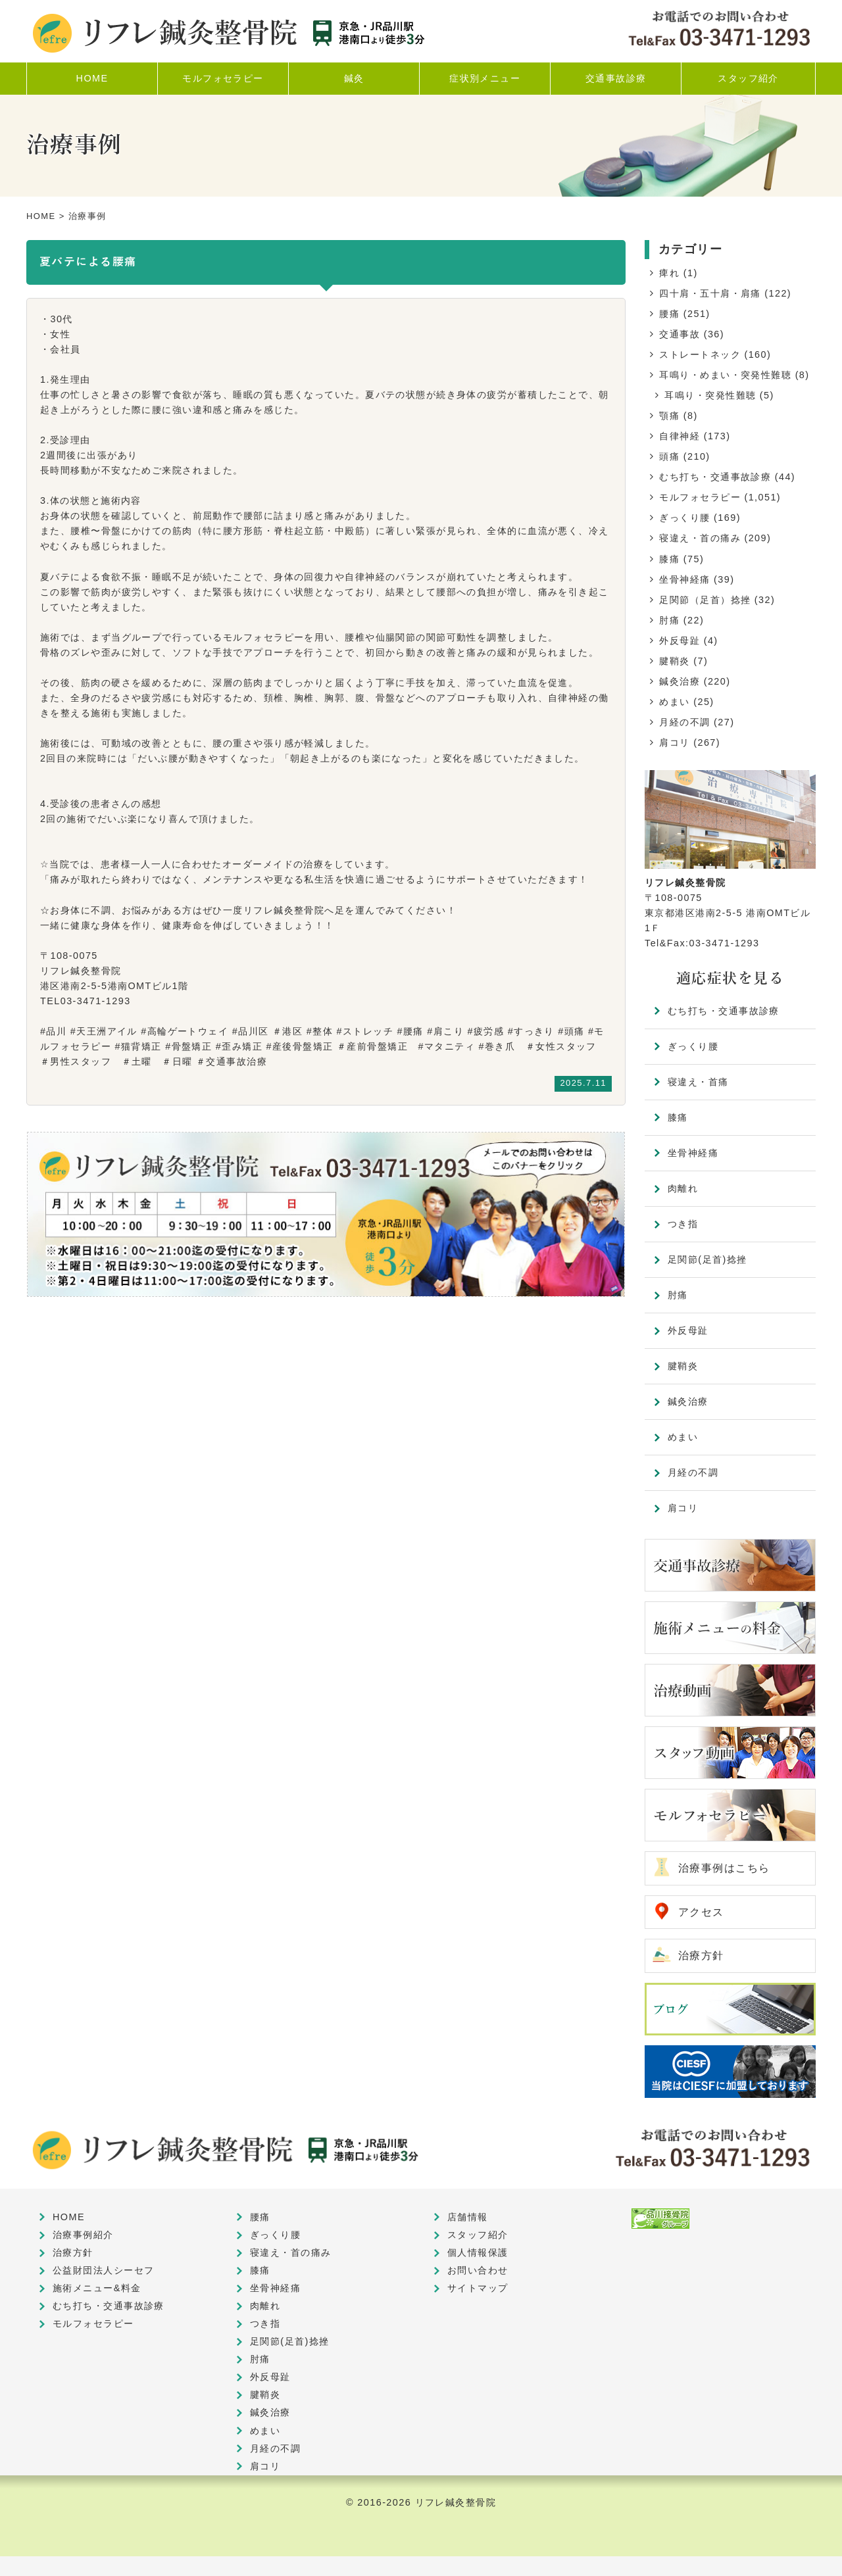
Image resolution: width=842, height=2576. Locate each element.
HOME (41, 216)
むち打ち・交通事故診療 (715, 477)
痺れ (669, 273)
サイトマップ (477, 2288)
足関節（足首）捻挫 (705, 600)
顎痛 (669, 415)
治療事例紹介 (83, 2234)
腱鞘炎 (674, 661)
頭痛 (669, 456)
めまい (674, 701)
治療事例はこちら (724, 1868)
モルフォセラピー (700, 497)
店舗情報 (467, 2217)
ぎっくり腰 (684, 517)
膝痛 (669, 559)
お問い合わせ (477, 2270)
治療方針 (701, 1955)
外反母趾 (679, 640)
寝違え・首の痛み (700, 538)
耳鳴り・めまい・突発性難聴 (725, 375)
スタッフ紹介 (477, 2234)
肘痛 (669, 620)
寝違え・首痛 (698, 1082)
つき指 (683, 1224)
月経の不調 (684, 722)
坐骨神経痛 (684, 579)
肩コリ (674, 742)
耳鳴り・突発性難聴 (710, 395)
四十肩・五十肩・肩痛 (709, 293)
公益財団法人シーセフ (103, 2270)
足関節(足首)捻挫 (707, 1259)
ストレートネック (700, 354)
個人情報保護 (477, 2252)
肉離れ (683, 1188)
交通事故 (679, 334)
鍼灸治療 (679, 681)
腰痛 (669, 313)
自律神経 (679, 436)
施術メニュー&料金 (97, 2288)
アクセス (701, 1912)
